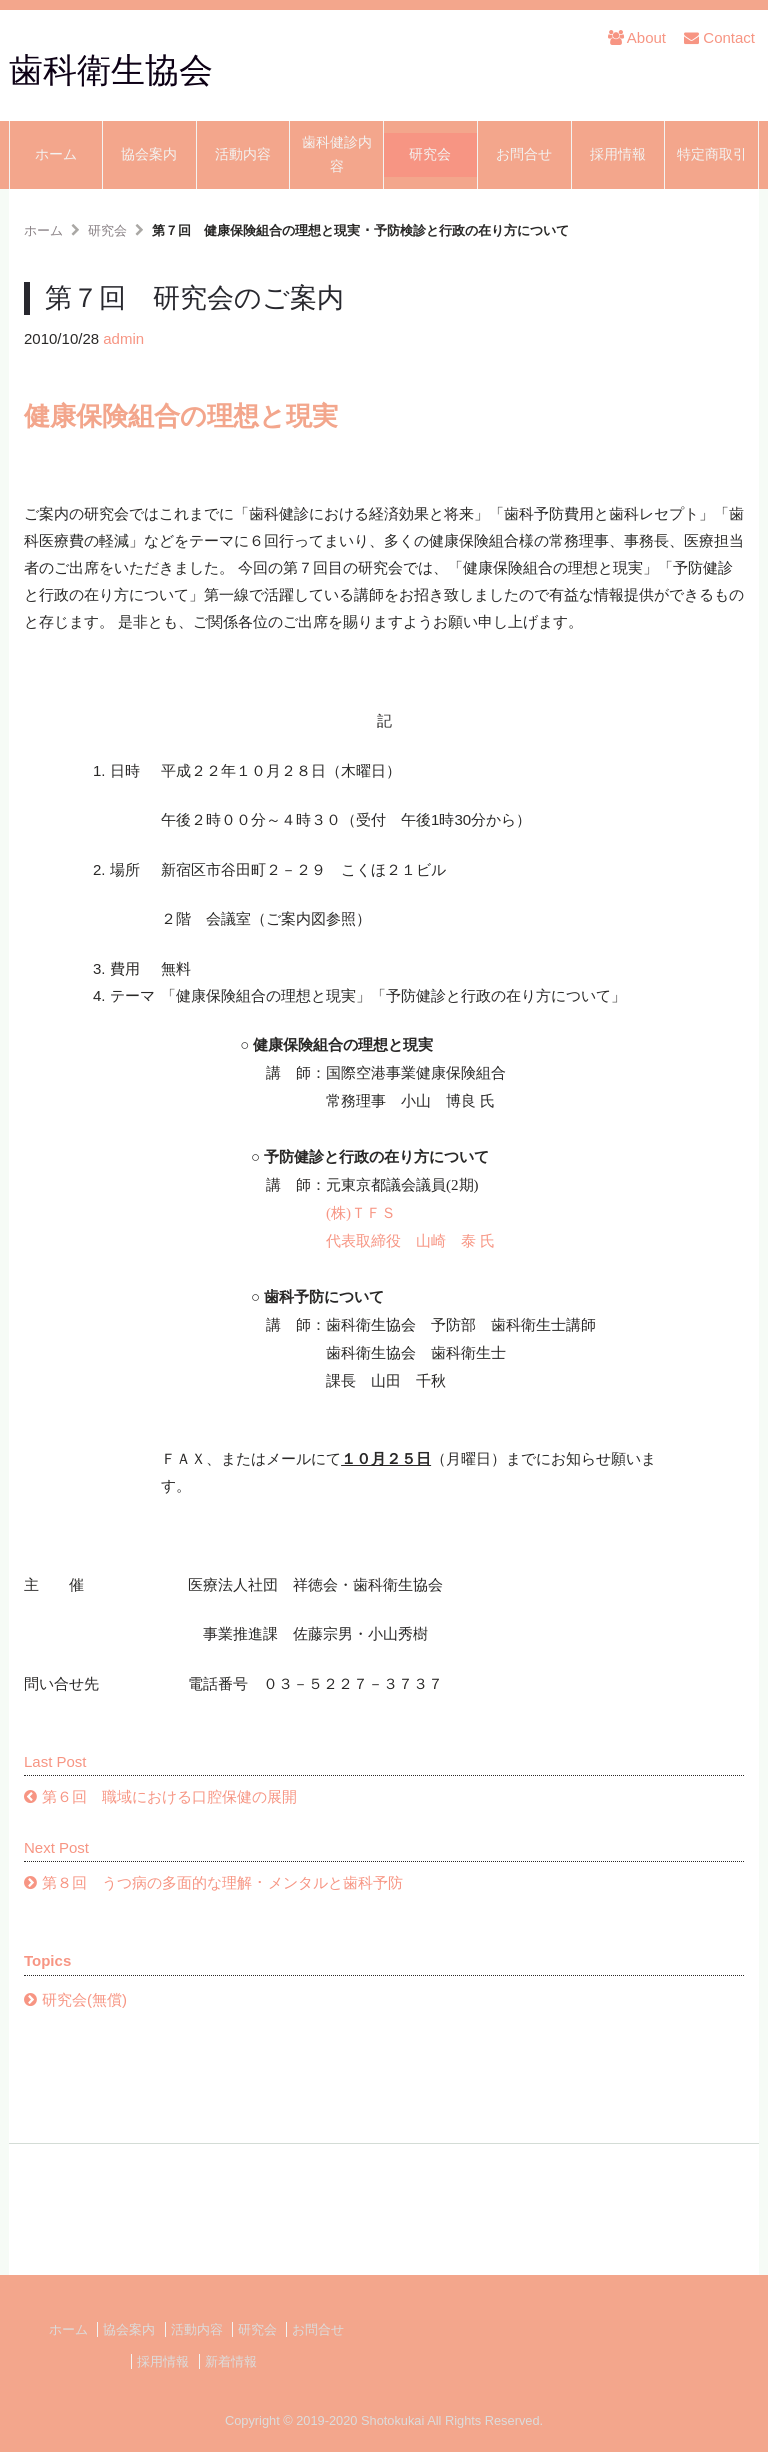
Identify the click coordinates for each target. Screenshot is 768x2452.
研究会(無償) (84, 1999)
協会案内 (149, 154)
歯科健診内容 (337, 154)
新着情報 (231, 2361)
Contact (719, 37)
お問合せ (524, 154)
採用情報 (618, 154)
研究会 (430, 154)
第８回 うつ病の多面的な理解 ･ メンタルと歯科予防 (222, 1882)
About (637, 37)
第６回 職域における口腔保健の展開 (169, 1796)
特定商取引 (712, 154)
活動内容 (243, 154)
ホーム (56, 154)
